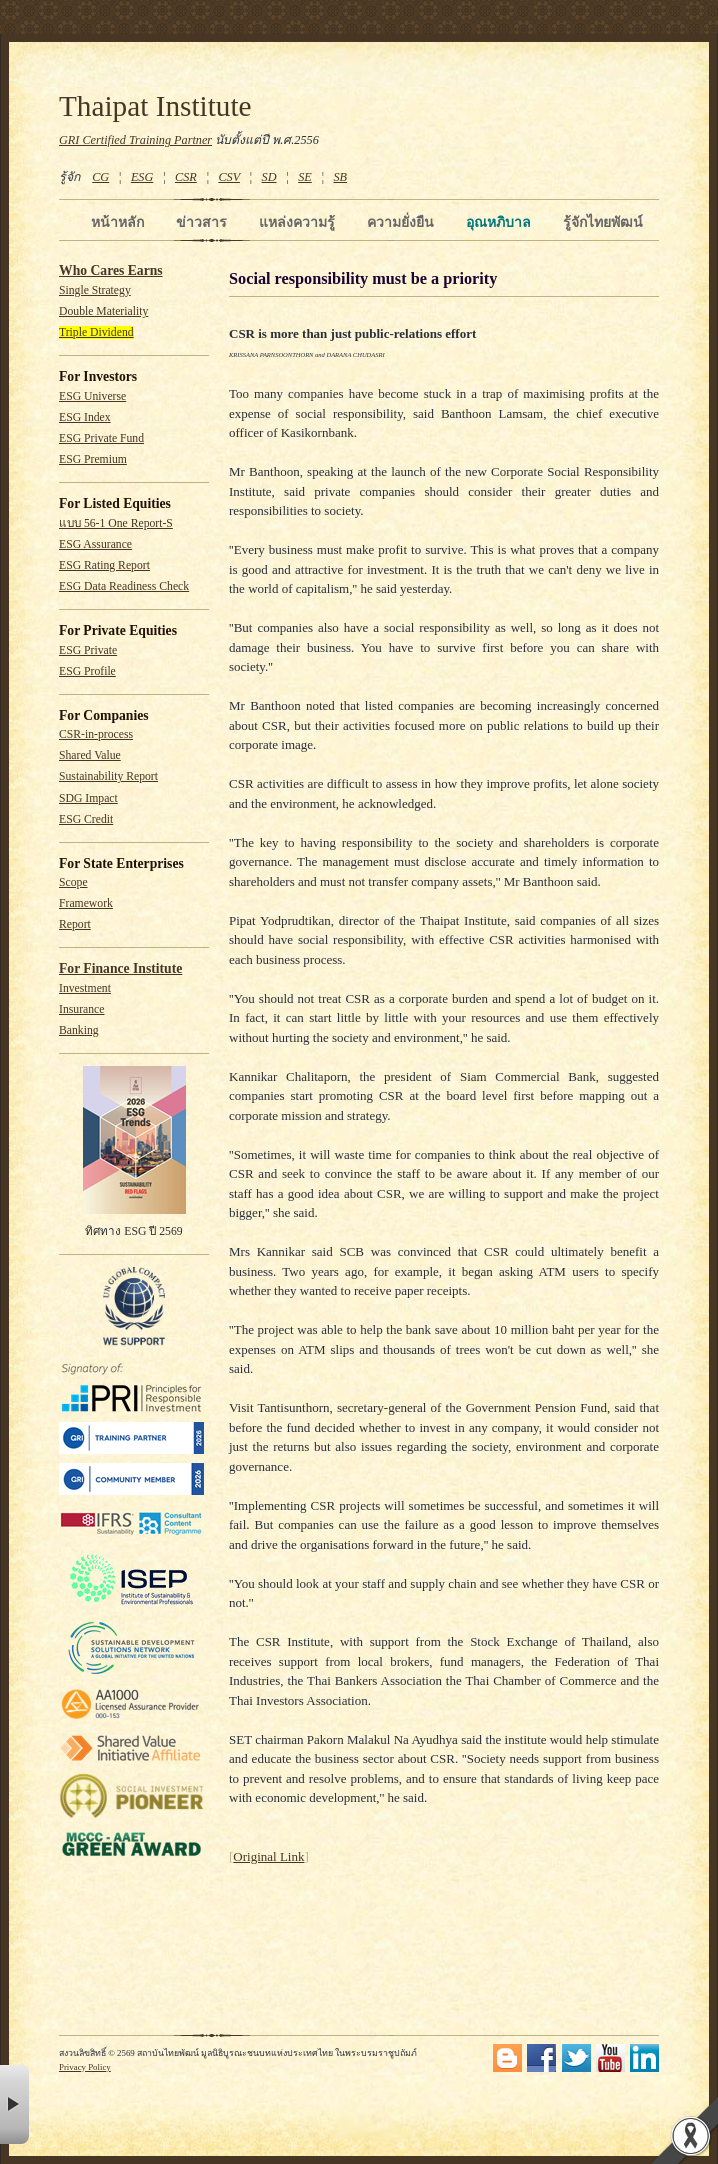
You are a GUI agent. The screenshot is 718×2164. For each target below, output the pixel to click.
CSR (186, 177)
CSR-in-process (96, 734)
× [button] (14, 2104)
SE (305, 177)
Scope (73, 882)
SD (269, 177)
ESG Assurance (95, 544)
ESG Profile (87, 671)
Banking (79, 1030)
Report (75, 924)
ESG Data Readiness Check (124, 586)
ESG (142, 177)
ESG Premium (93, 459)
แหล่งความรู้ (297, 222)
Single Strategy (95, 290)
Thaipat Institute (155, 106)
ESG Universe (92, 396)
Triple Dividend (96, 332)
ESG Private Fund (101, 438)
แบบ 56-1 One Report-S (116, 523)
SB (341, 177)
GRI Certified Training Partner (135, 140)
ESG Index (85, 417)
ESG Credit (86, 819)
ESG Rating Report (104, 565)
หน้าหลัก (117, 222)
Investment (85, 988)
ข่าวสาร (201, 222)
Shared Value (90, 755)
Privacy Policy (85, 2067)
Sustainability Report (108, 776)
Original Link (268, 1856)
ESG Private (88, 650)
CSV (229, 177)
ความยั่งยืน (400, 222)
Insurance (81, 1009)
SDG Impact (88, 798)
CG (100, 177)
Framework (86, 903)
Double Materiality (103, 311)
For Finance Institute (120, 968)
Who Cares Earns (111, 270)
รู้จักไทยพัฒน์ (603, 222)
